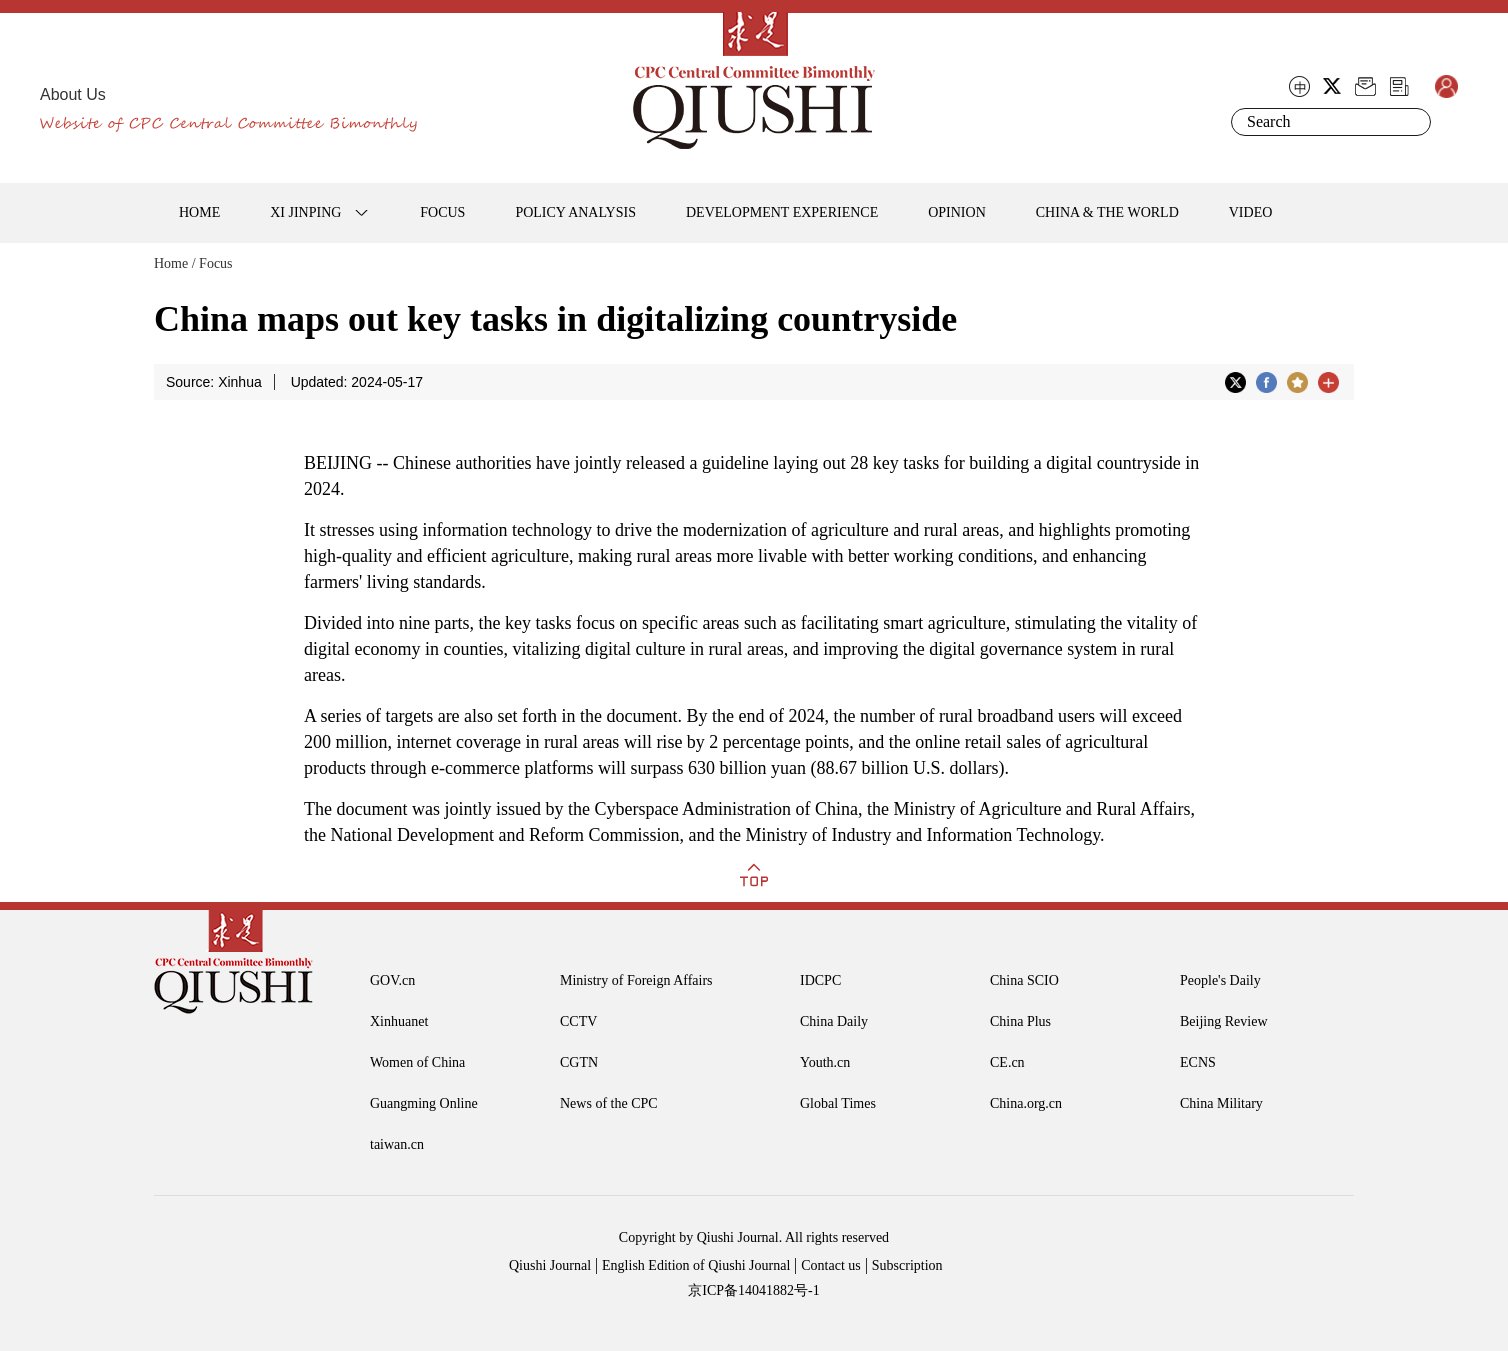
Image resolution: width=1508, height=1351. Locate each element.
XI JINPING (305, 212)
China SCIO (1024, 980)
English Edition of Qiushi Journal (696, 1265)
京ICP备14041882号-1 (753, 1290)
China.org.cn (1026, 1103)
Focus (215, 263)
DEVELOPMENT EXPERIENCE (782, 212)
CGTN (579, 1062)
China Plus (1020, 1021)
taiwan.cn (397, 1144)
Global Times (838, 1103)
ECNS (1198, 1062)
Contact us (831, 1265)
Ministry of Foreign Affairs (636, 980)
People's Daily (1220, 980)
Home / (175, 263)
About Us (73, 94)
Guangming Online (424, 1103)
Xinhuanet (399, 1021)
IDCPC (820, 980)
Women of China (417, 1062)
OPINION (957, 212)
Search (1412, 122)
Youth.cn (825, 1062)
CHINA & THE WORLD (1107, 212)
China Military (1221, 1103)
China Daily (834, 1021)
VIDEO (1251, 212)
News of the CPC (609, 1103)
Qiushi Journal (550, 1265)
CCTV (578, 1021)
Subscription (907, 1265)
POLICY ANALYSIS (575, 212)
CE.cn (1007, 1062)
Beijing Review (1224, 1021)
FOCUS (442, 212)
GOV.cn (392, 980)
